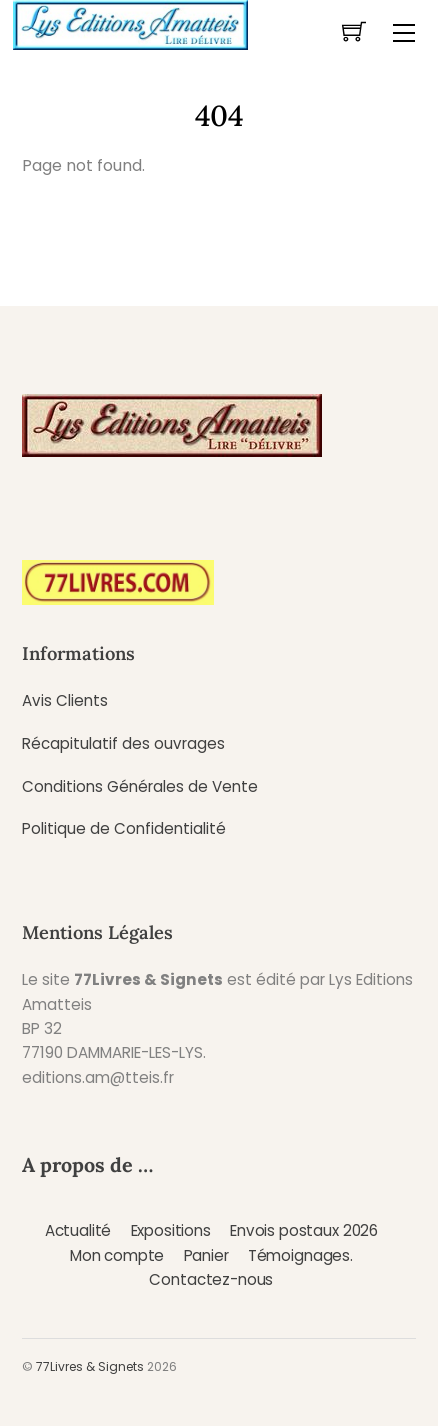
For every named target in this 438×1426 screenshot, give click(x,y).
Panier (206, 1255)
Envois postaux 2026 (304, 1230)
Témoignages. (300, 1255)
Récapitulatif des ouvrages (123, 743)
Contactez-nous (211, 1279)
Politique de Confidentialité (124, 828)
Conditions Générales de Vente (140, 786)
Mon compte (117, 1255)
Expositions (171, 1230)
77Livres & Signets (90, 1366)
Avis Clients (65, 700)
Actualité (78, 1230)
